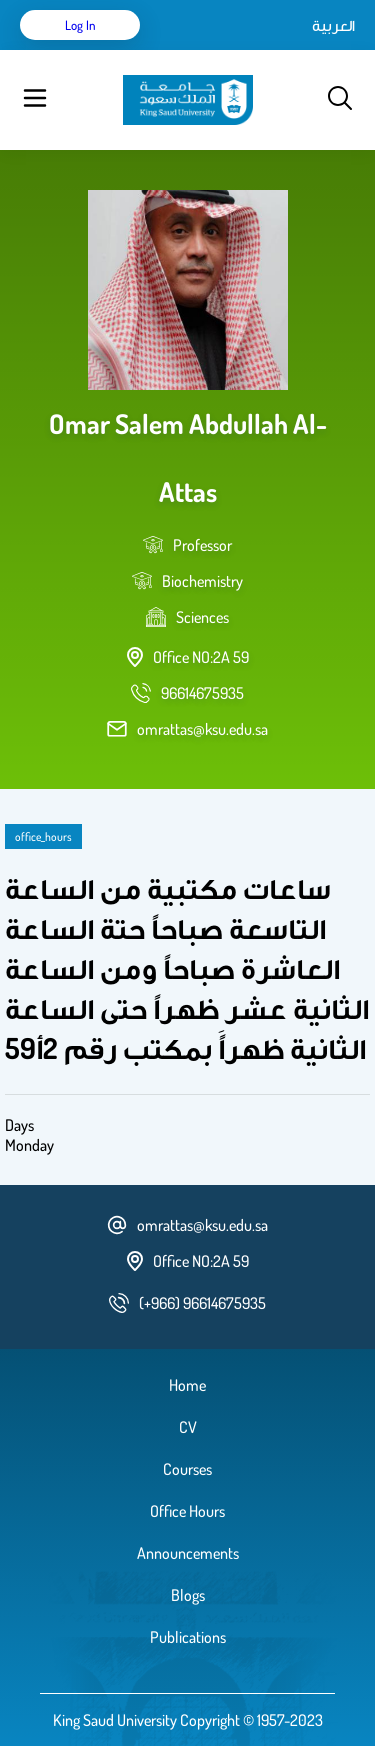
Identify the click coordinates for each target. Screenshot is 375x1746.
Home (187, 1385)
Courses (187, 1469)
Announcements (188, 1553)
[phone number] (202, 693)
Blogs (188, 1595)
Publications (188, 1637)
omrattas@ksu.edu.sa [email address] (202, 729)
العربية (333, 25)
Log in (80, 25)
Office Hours (187, 1511)
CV (188, 1427)
